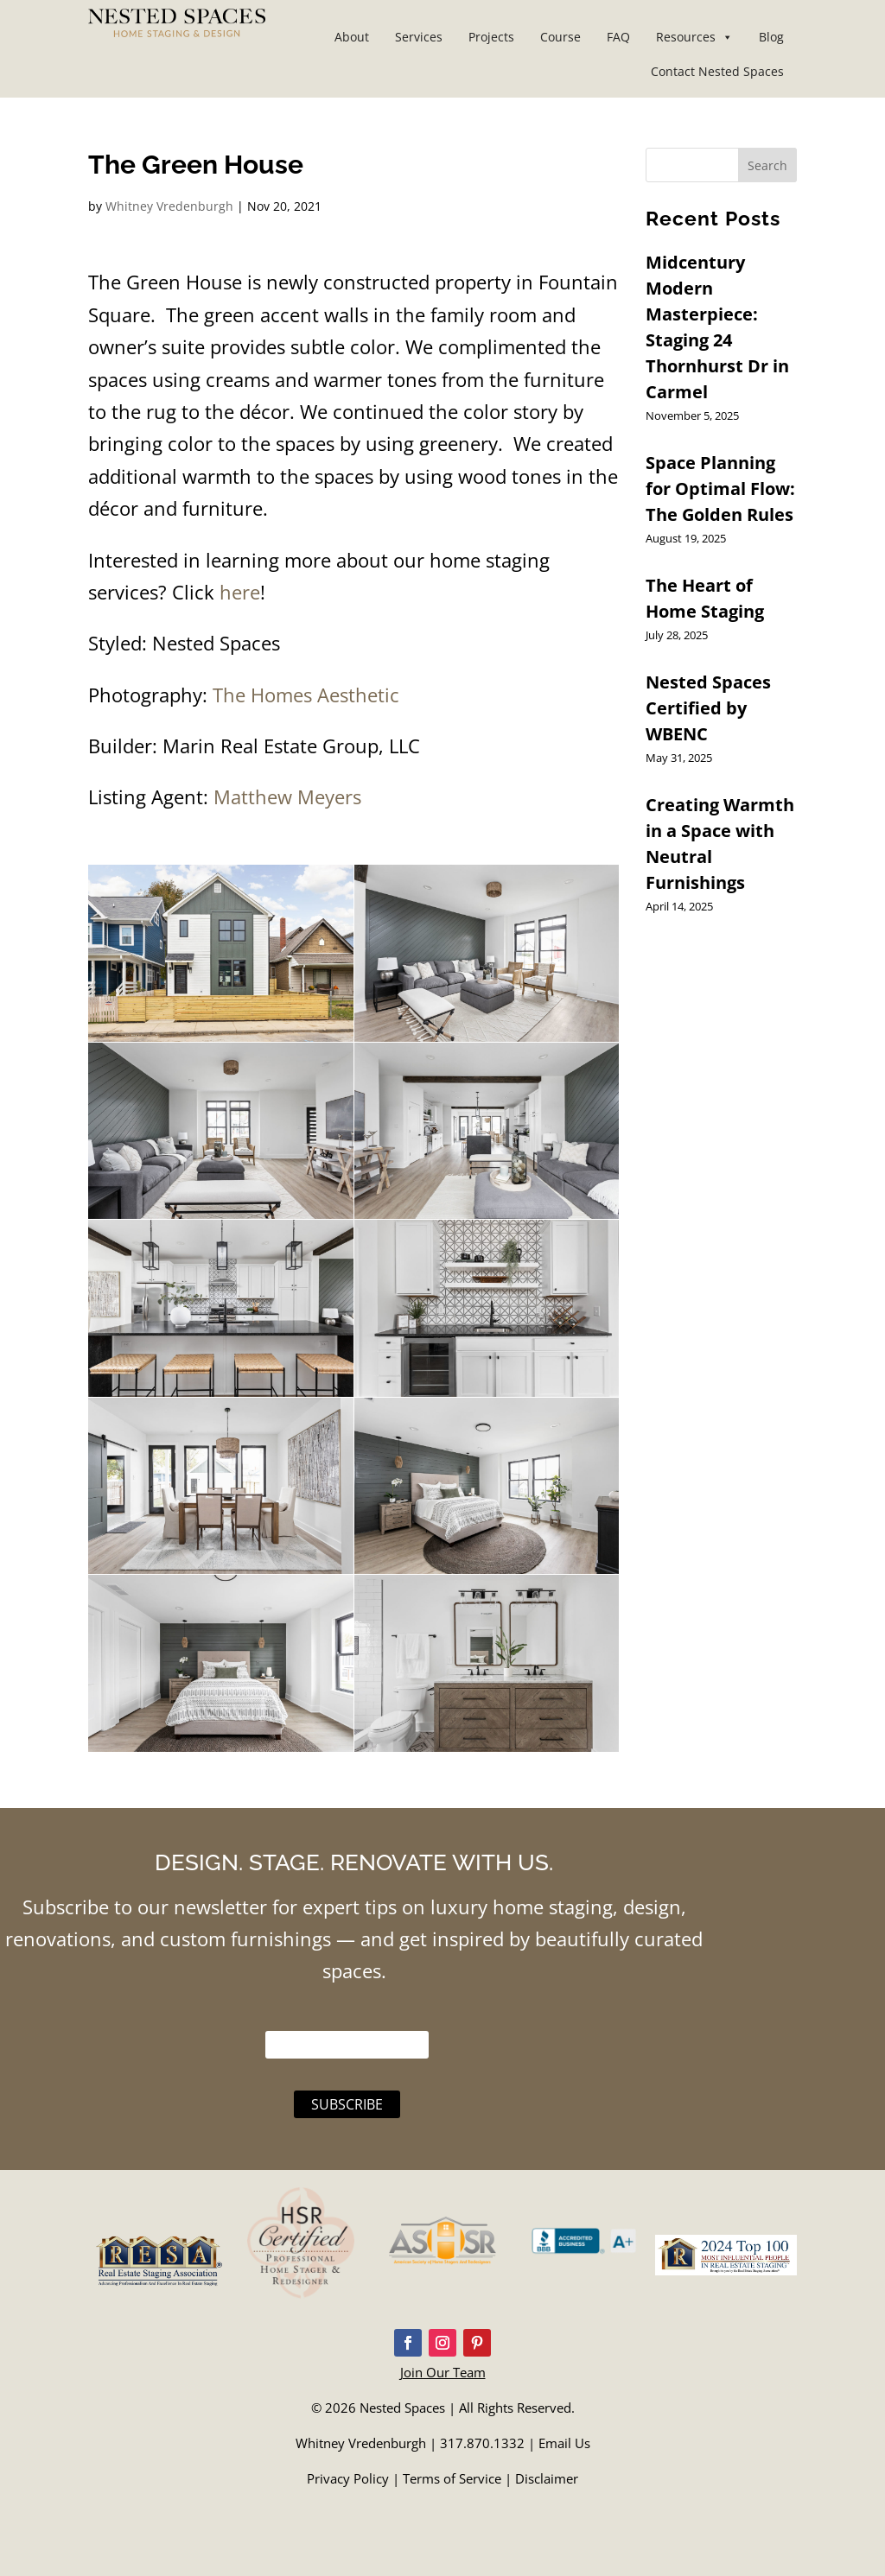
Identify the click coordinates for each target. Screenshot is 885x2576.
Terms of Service (452, 2478)
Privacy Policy (348, 2478)
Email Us (564, 2443)
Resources (694, 37)
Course (560, 37)
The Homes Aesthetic (306, 694)
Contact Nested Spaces (717, 71)
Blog (771, 37)
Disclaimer (546, 2478)
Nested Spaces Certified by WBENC (708, 708)
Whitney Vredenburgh (169, 206)
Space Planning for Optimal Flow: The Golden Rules (720, 488)
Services (418, 37)
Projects (491, 37)
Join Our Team (443, 2372)
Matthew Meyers (287, 796)
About (351, 37)
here (237, 592)
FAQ (618, 37)
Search (767, 165)
